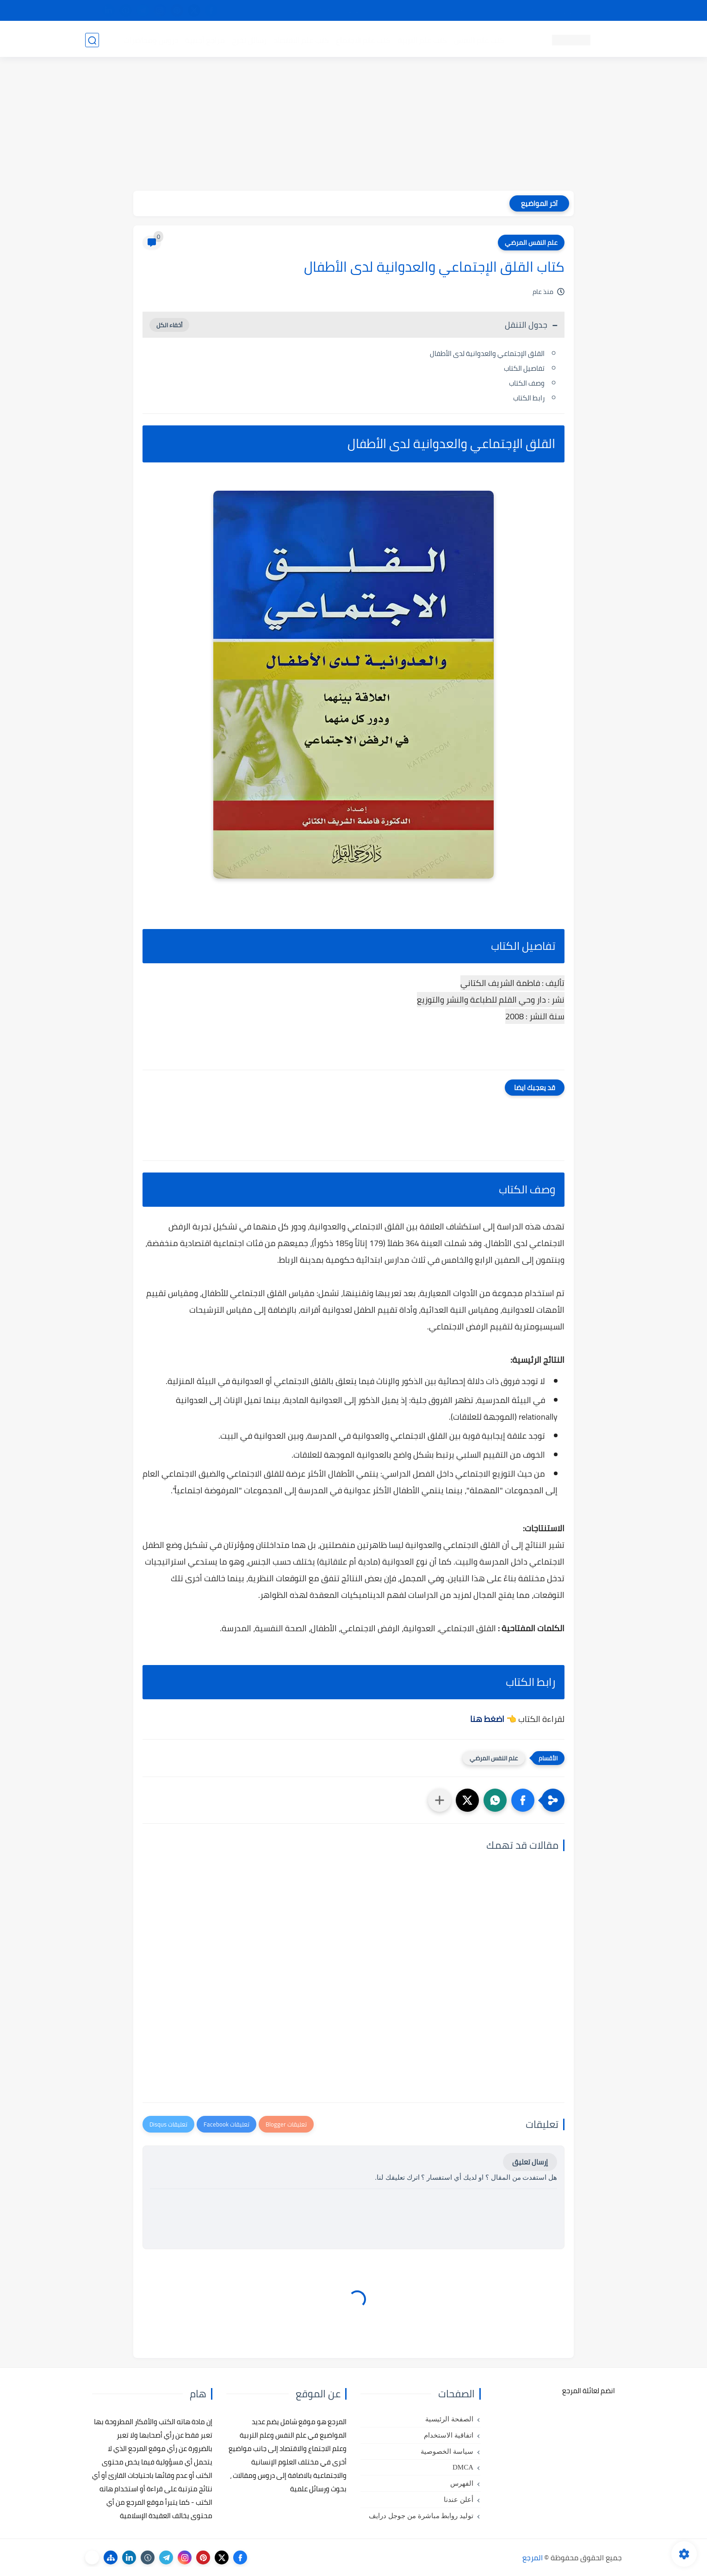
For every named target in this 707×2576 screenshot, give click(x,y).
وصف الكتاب (527, 383)
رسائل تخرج (248, 39)
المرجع (532, 2557)
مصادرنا (457, 11)
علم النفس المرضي (531, 243)
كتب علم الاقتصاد (301, 39)
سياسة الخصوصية (447, 2451)
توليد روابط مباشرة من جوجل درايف (421, 2516)
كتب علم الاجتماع (362, 39)
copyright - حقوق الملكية (329, 11)
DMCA (463, 2467)
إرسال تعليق (530, 2162)
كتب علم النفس (478, 39)
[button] (522, 1800)
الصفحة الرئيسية (449, 2419)
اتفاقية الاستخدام (448, 2435)
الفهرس (461, 2483)
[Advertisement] (353, 126)
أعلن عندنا (458, 2499)
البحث (487, 11)
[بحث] (92, 40)
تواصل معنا (603, 11)
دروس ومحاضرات (150, 39)
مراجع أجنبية (204, 39)
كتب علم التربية (422, 39)
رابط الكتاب (528, 398)
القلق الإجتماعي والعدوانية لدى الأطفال (487, 353)
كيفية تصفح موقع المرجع (541, 11)
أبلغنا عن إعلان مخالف (405, 11)
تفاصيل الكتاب (524, 368)
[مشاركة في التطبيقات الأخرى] (439, 1800)
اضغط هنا (487, 1719)
